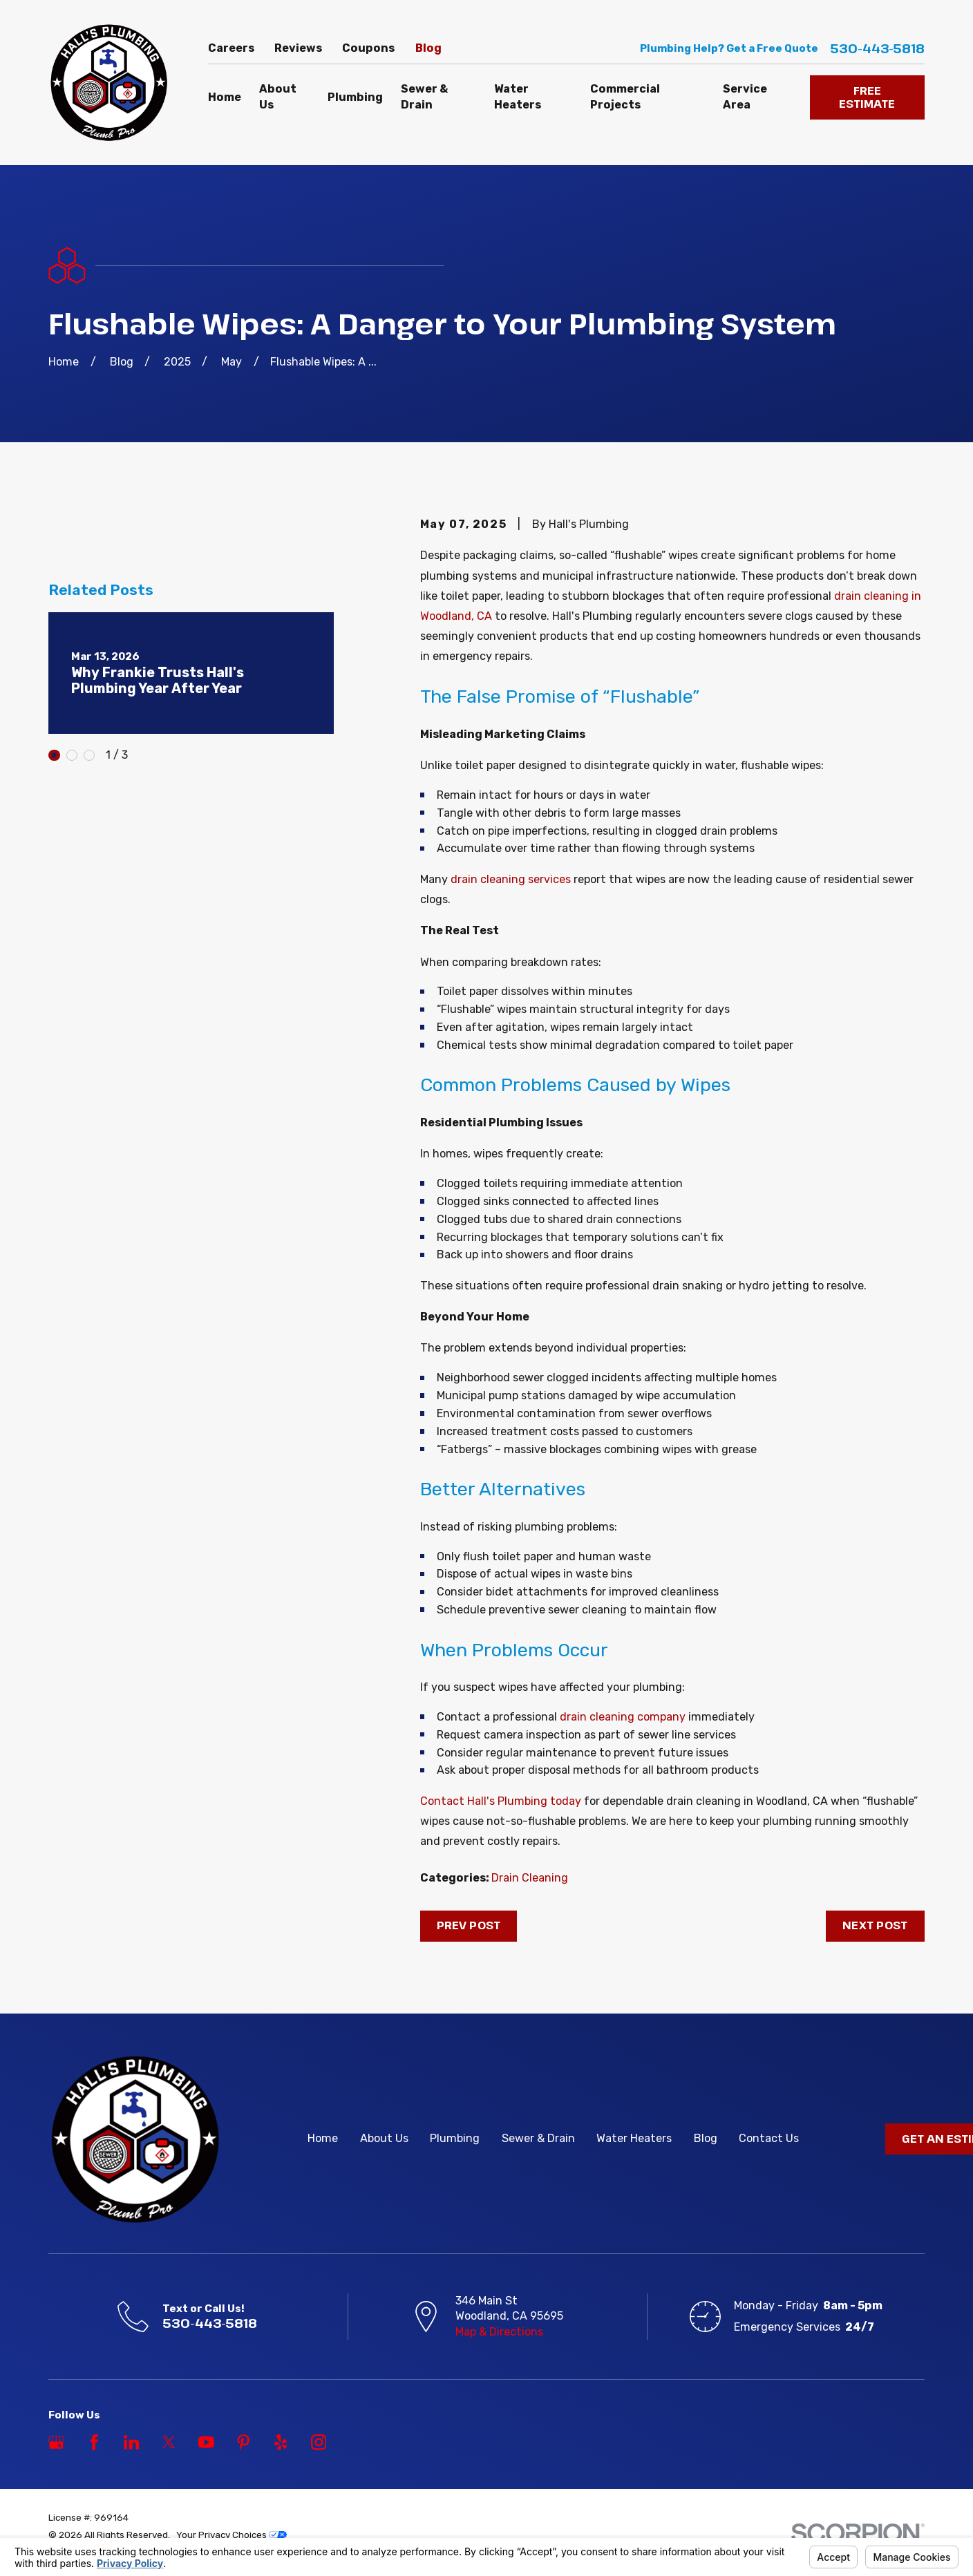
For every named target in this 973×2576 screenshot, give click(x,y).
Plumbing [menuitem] (355, 97)
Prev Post (468, 1925)
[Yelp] (281, 2442)
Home (323, 2138)
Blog (428, 48)
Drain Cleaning (529, 1877)
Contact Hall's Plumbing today (500, 1801)
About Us (384, 2138)
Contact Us (769, 2138)
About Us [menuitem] (277, 96)
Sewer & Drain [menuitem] (424, 96)
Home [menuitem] (224, 97)
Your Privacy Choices (231, 2534)
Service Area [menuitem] (745, 96)
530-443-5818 (877, 49)
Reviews (298, 48)
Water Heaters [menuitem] (517, 96)
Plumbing (455, 2138)
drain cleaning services (511, 879)
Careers (231, 48)
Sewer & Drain (538, 2138)
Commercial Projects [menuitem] (625, 96)
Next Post (874, 1925)
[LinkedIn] (132, 2442)
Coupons (368, 48)
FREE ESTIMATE (867, 97)
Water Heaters (634, 2138)
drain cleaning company (623, 1716)
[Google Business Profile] (56, 2442)
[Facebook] (94, 2442)
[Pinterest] (244, 2442)
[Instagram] (319, 2442)
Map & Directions (499, 2331)
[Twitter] (169, 2442)
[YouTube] (206, 2442)
